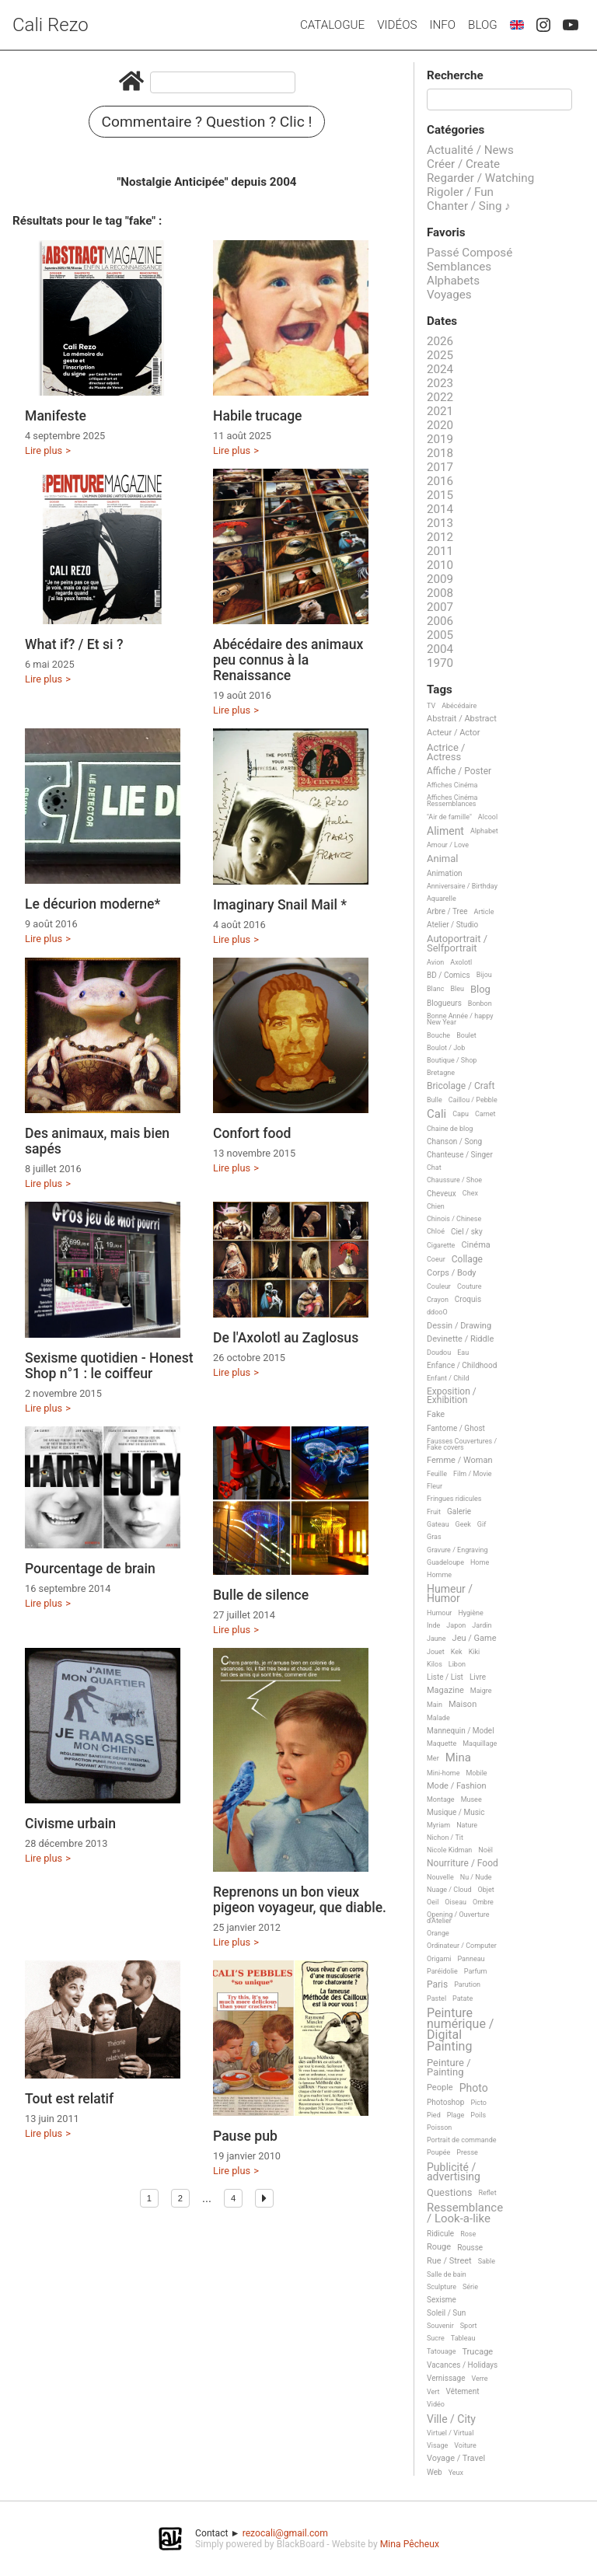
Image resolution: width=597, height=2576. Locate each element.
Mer (433, 1758)
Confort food (252, 1133)
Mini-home (443, 1773)
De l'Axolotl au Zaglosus (285, 1338)
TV (431, 706)
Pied (434, 2115)
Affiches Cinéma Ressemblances (452, 800)
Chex (470, 1193)
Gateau (438, 1524)
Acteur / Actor (453, 733)
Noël (485, 1850)
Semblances (459, 267)
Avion (435, 962)
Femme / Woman (460, 1460)
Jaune (436, 1638)
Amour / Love (448, 845)
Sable (486, 2261)
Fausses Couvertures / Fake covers (462, 1444)
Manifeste (55, 416)
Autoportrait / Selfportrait (457, 943)
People (440, 2088)
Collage (467, 1259)
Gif (481, 1524)
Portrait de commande (462, 2140)
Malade (438, 1718)
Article (484, 912)
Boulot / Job (446, 1048)
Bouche (438, 1035)
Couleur (439, 1286)
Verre (479, 2378)
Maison (463, 1705)
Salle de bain (446, 2274)
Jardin (481, 1625)
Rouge (439, 2247)
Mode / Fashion (457, 1786)
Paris (437, 1985)
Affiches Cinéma (452, 785)
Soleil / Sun (446, 2312)
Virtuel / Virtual (450, 2433)
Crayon (438, 1300)
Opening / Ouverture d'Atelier (458, 1917)
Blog (483, 25)
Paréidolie (442, 1971)
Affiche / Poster (459, 771)
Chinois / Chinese (454, 1219)
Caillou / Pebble (473, 1100)
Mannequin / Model (460, 1730)
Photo (473, 2088)
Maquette (441, 1743)
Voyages (449, 295)
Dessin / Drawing (459, 1326)
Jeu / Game (474, 1638)
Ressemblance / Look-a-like (465, 2213)
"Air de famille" (449, 817)
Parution (467, 1984)
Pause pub (245, 2136)
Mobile (476, 1773)
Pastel (436, 1998)
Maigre (481, 1691)
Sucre (436, 2338)
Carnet (485, 1114)
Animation (445, 873)
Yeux (456, 2473)
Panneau (470, 1959)
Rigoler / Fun (460, 192)
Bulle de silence (261, 1595)
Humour (439, 1613)
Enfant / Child (448, 1378)
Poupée (438, 2152)
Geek (463, 1524)
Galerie (459, 1511)
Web (434, 2472)
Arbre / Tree (447, 911)
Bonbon (480, 1003)
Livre (478, 1677)
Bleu (457, 989)
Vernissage (446, 2378)
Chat (434, 1167)
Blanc (435, 989)
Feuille (437, 1474)
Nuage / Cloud (449, 1890)
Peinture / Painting (449, 2067)
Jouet (436, 1652)
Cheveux (441, 1193)
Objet (486, 1890)
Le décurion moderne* (92, 904)
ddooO (437, 1312)
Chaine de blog (450, 1129)
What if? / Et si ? (74, 644)
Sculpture (441, 2287)
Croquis (468, 1299)
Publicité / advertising (453, 2172)
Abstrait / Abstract (462, 719)
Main (434, 1705)
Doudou (439, 1352)
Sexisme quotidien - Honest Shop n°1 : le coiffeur (109, 1365)
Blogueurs (444, 1003)
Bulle (434, 1100)
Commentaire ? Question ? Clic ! (207, 122)
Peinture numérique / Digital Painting (460, 2030)
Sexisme (441, 2299)
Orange (438, 1933)
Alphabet (484, 831)
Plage (456, 2115)
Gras (434, 1537)
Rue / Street (449, 2261)
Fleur (434, 1486)
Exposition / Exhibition (452, 1396)
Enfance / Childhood (462, 1365)
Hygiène (470, 1613)
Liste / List (445, 1677)
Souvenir (440, 2326)
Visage (437, 2445)
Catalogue (332, 25)
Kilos (434, 1664)
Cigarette (441, 1245)
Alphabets (453, 281)
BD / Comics (448, 975)
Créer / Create (463, 164)
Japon (456, 1625)
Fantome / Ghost (456, 1428)
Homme (439, 1575)
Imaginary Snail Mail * (280, 905)
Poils (478, 2115)
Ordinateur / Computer (462, 1945)
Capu (460, 1114)
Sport (468, 2326)
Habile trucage (257, 416)
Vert (433, 2392)
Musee (471, 1799)
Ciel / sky (467, 1231)
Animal (442, 859)
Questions (449, 2192)
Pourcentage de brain (90, 1568)
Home (479, 1562)
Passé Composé (469, 253)
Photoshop (445, 2102)
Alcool (488, 817)
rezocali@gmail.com (285, 2533)
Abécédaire (459, 706)
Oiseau (455, 1902)
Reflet (487, 2193)
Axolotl (461, 962)
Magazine (445, 1691)
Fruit (434, 1512)
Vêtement (463, 2391)
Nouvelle (440, 1877)
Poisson (439, 2127)
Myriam (438, 1825)
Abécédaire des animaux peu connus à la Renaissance (288, 660)
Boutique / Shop (452, 1060)
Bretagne (441, 1073)
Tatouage (441, 2351)
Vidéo (436, 2404)
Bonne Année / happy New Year (460, 1019)
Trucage (477, 2352)
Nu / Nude (476, 1877)
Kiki (474, 1652)
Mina (458, 1758)
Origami (439, 1959)
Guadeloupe (445, 1562)
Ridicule (440, 2233)
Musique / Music (456, 1812)
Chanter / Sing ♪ (469, 206)
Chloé (436, 1231)
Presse (466, 2152)
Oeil (432, 1902)
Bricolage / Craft (460, 1086)
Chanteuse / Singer (460, 1154)
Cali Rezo (50, 25)
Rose (468, 2234)
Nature (466, 1825)
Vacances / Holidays (462, 2364)
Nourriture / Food (462, 1863)
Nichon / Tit (445, 1837)
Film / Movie (472, 1474)
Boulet (466, 1035)
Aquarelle (441, 898)
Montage (441, 1799)
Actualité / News (470, 150)
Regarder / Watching (480, 178)
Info (442, 25)
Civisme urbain (70, 1823)
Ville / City (451, 2419)
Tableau (463, 2338)
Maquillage (480, 1743)
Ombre (483, 1902)
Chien (436, 1206)
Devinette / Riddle (460, 1339)
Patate (462, 1998)
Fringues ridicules (454, 1499)
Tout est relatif (69, 2099)
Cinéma (475, 1245)
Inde (433, 1625)
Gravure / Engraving (457, 1550)
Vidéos (397, 25)
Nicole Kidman (449, 1850)
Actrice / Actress (446, 752)
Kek (457, 1652)
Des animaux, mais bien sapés (97, 1141)
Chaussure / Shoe (454, 1180)
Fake (436, 1415)
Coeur (436, 1259)
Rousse (470, 2247)
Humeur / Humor (450, 1594)
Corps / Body (452, 1273)
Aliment (445, 831)
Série (470, 2287)
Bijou (484, 975)
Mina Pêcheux (409, 2544)
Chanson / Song (454, 1141)
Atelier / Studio (452, 924)
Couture (469, 1286)
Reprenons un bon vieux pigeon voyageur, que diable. (299, 1899)
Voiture (465, 2445)
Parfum (475, 1971)
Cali (436, 1114)
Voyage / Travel (456, 2459)
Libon (457, 1664)
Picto (478, 2103)
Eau (463, 1352)
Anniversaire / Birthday (462, 886)
